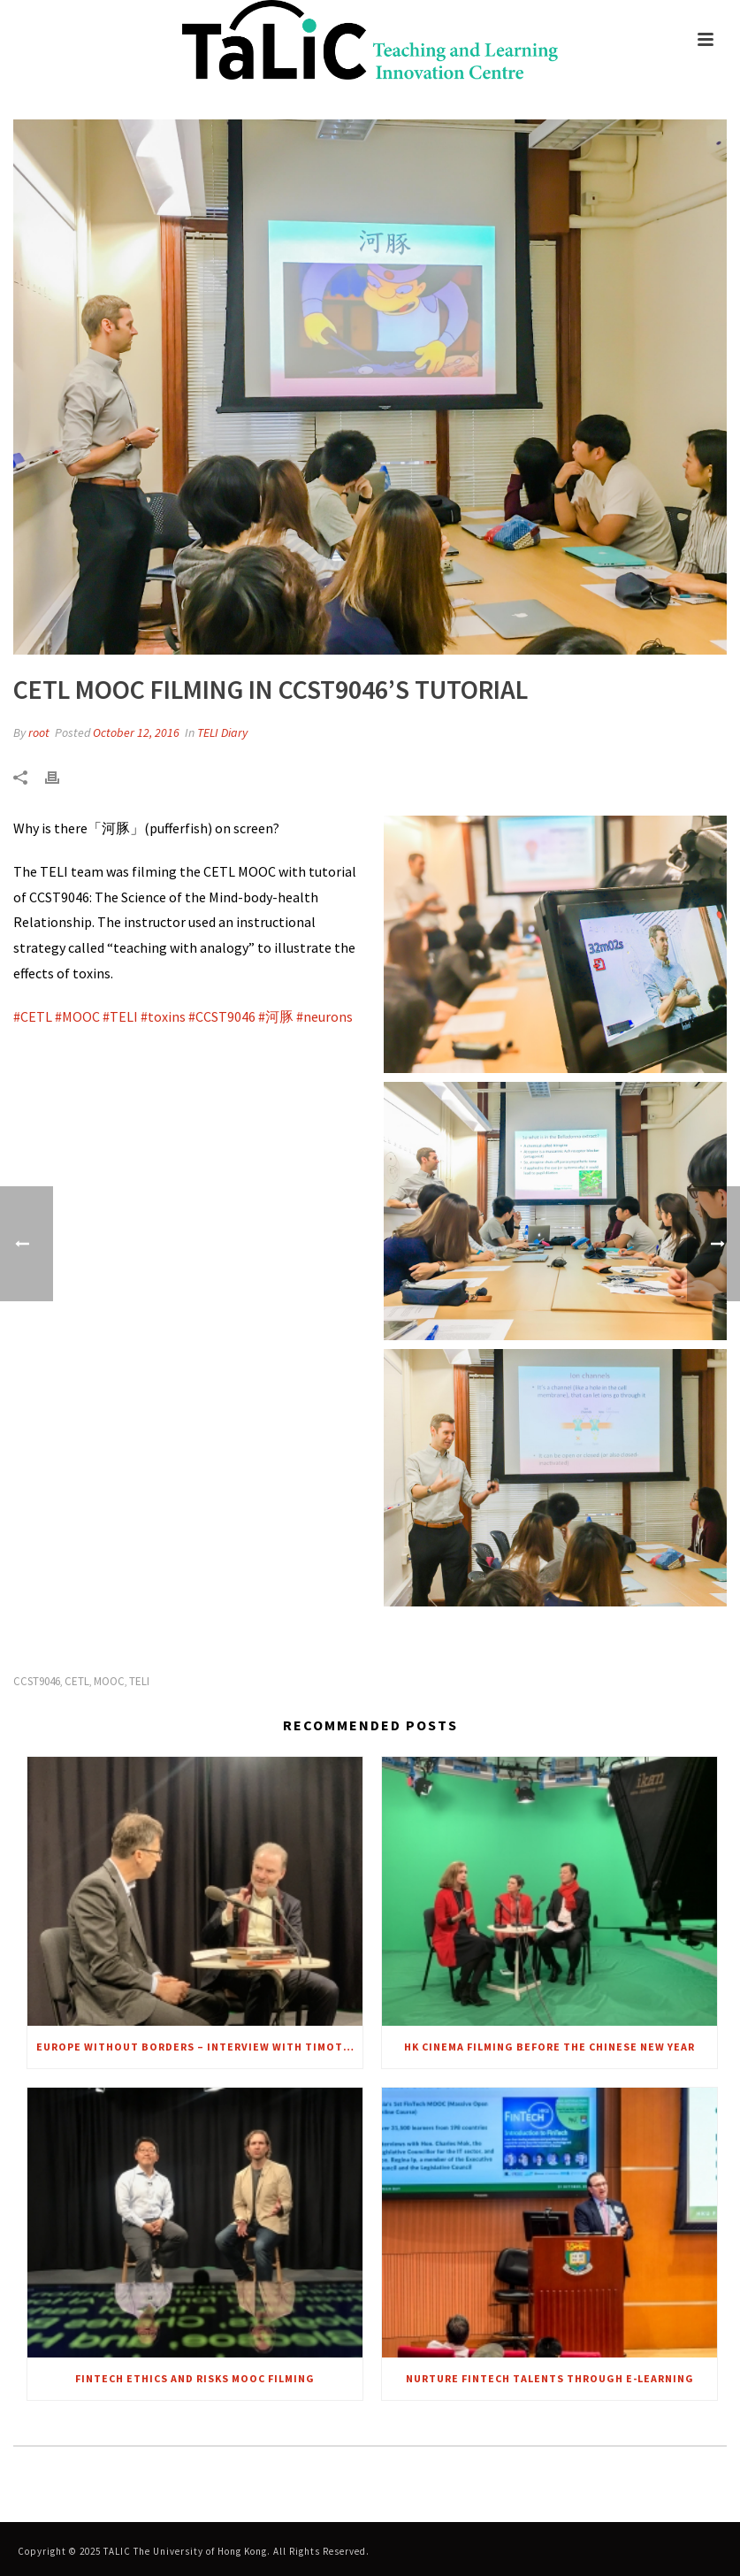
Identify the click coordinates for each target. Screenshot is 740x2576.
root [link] (39, 732)
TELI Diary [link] (222, 732)
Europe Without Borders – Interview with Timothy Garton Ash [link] (199, 2046)
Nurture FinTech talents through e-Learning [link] (550, 2378)
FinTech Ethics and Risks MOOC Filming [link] (195, 2378)
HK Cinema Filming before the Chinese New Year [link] (549, 2046)
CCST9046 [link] (36, 1681)
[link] (369, 40)
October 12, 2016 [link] (136, 732)
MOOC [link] (109, 1681)
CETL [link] (77, 1681)
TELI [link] (139, 1681)
